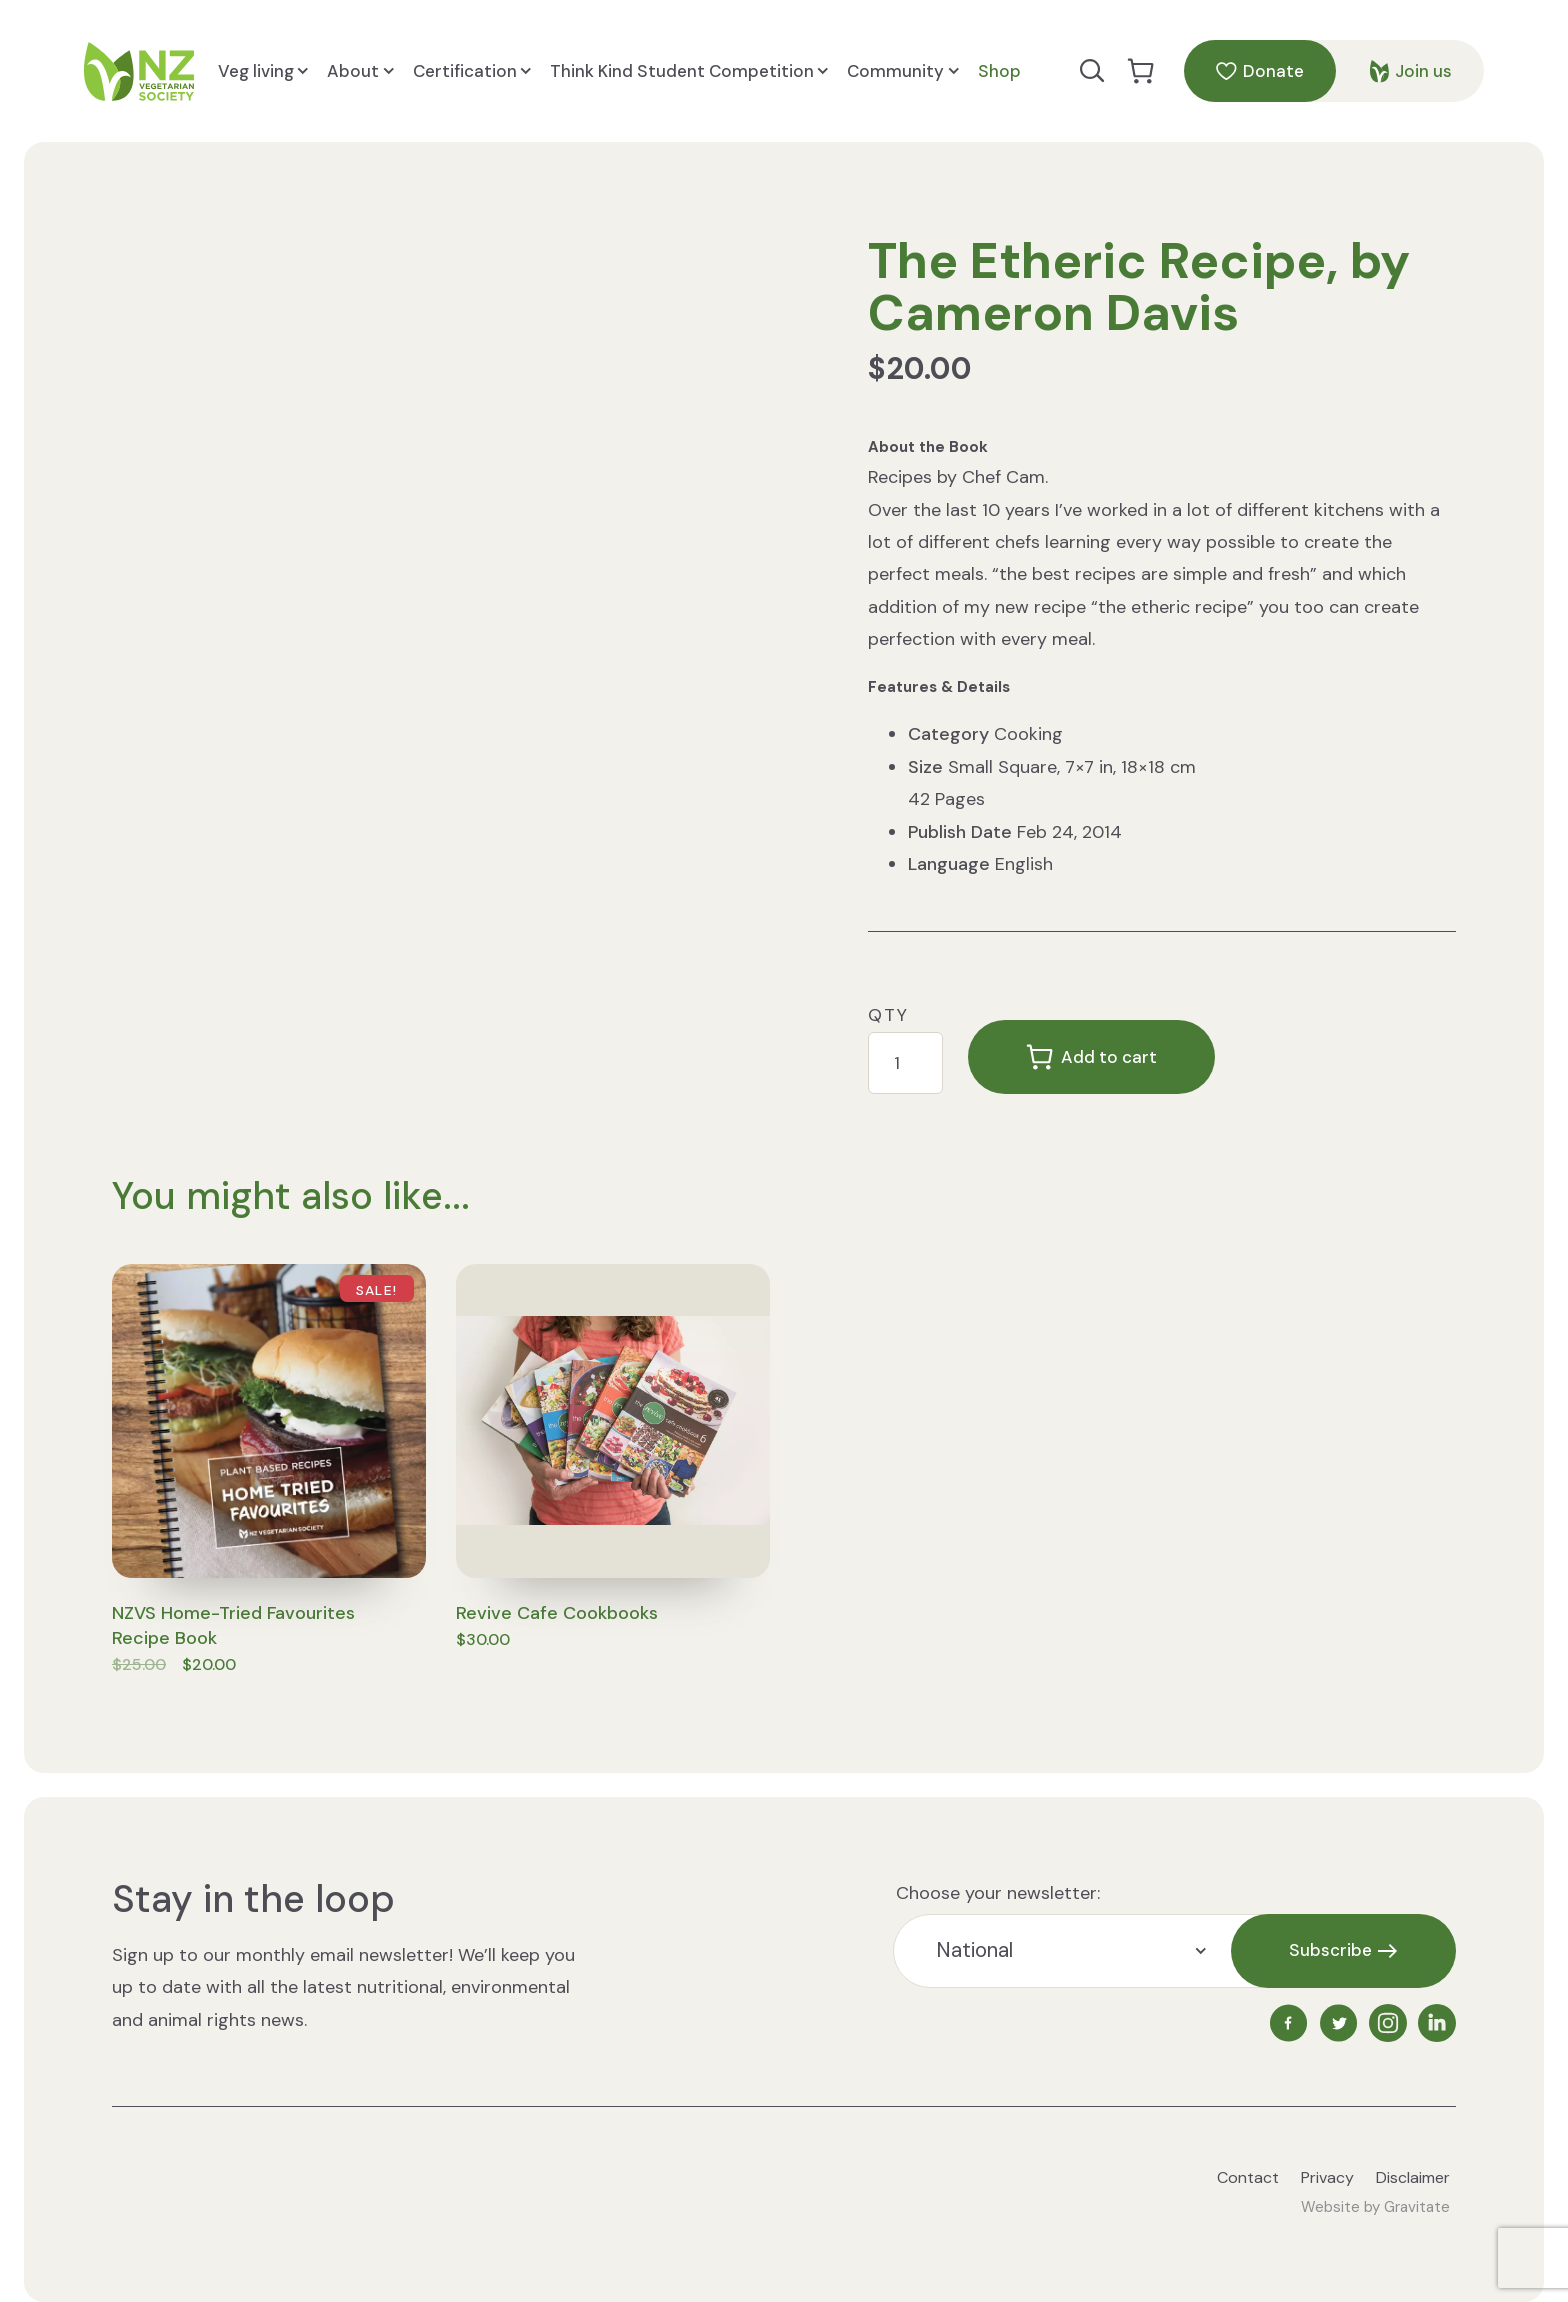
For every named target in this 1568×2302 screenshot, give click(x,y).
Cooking (1028, 734)
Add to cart (1091, 1057)
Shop (999, 71)
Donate (1260, 71)
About (360, 71)
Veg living (263, 71)
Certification (472, 71)
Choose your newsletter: (998, 1893)
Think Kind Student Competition (689, 71)
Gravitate (1417, 2207)
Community (902, 71)
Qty (888, 1015)
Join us (1411, 71)
